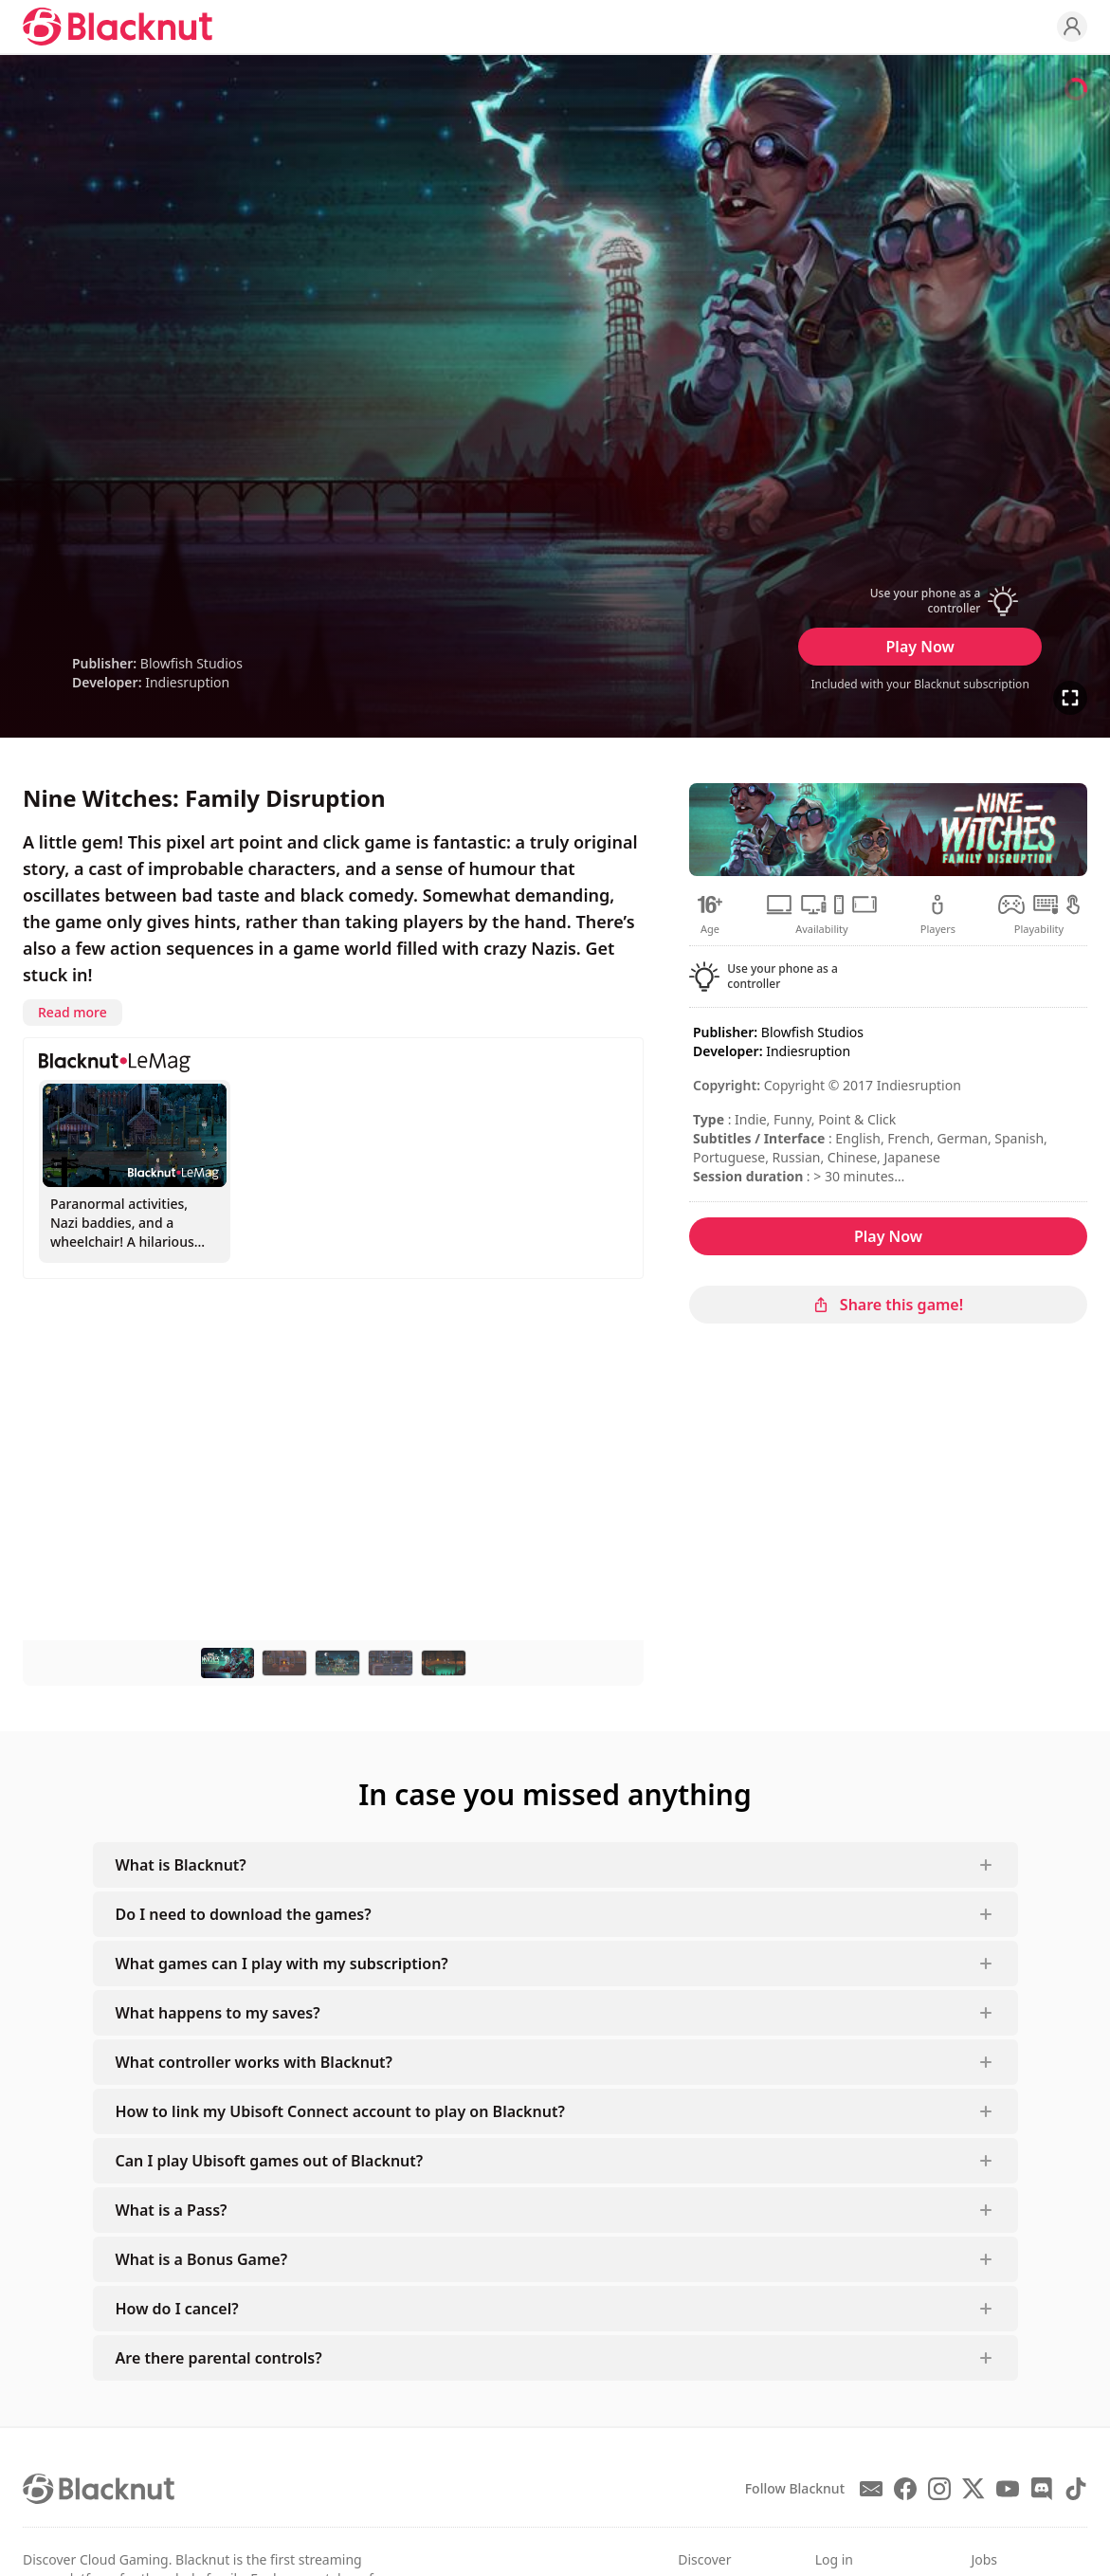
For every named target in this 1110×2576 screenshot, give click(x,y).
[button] (920, 601)
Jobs (984, 2559)
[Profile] (1072, 26)
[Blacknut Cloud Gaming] (117, 27)
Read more (72, 1012)
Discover (704, 2559)
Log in (834, 2559)
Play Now (920, 646)
